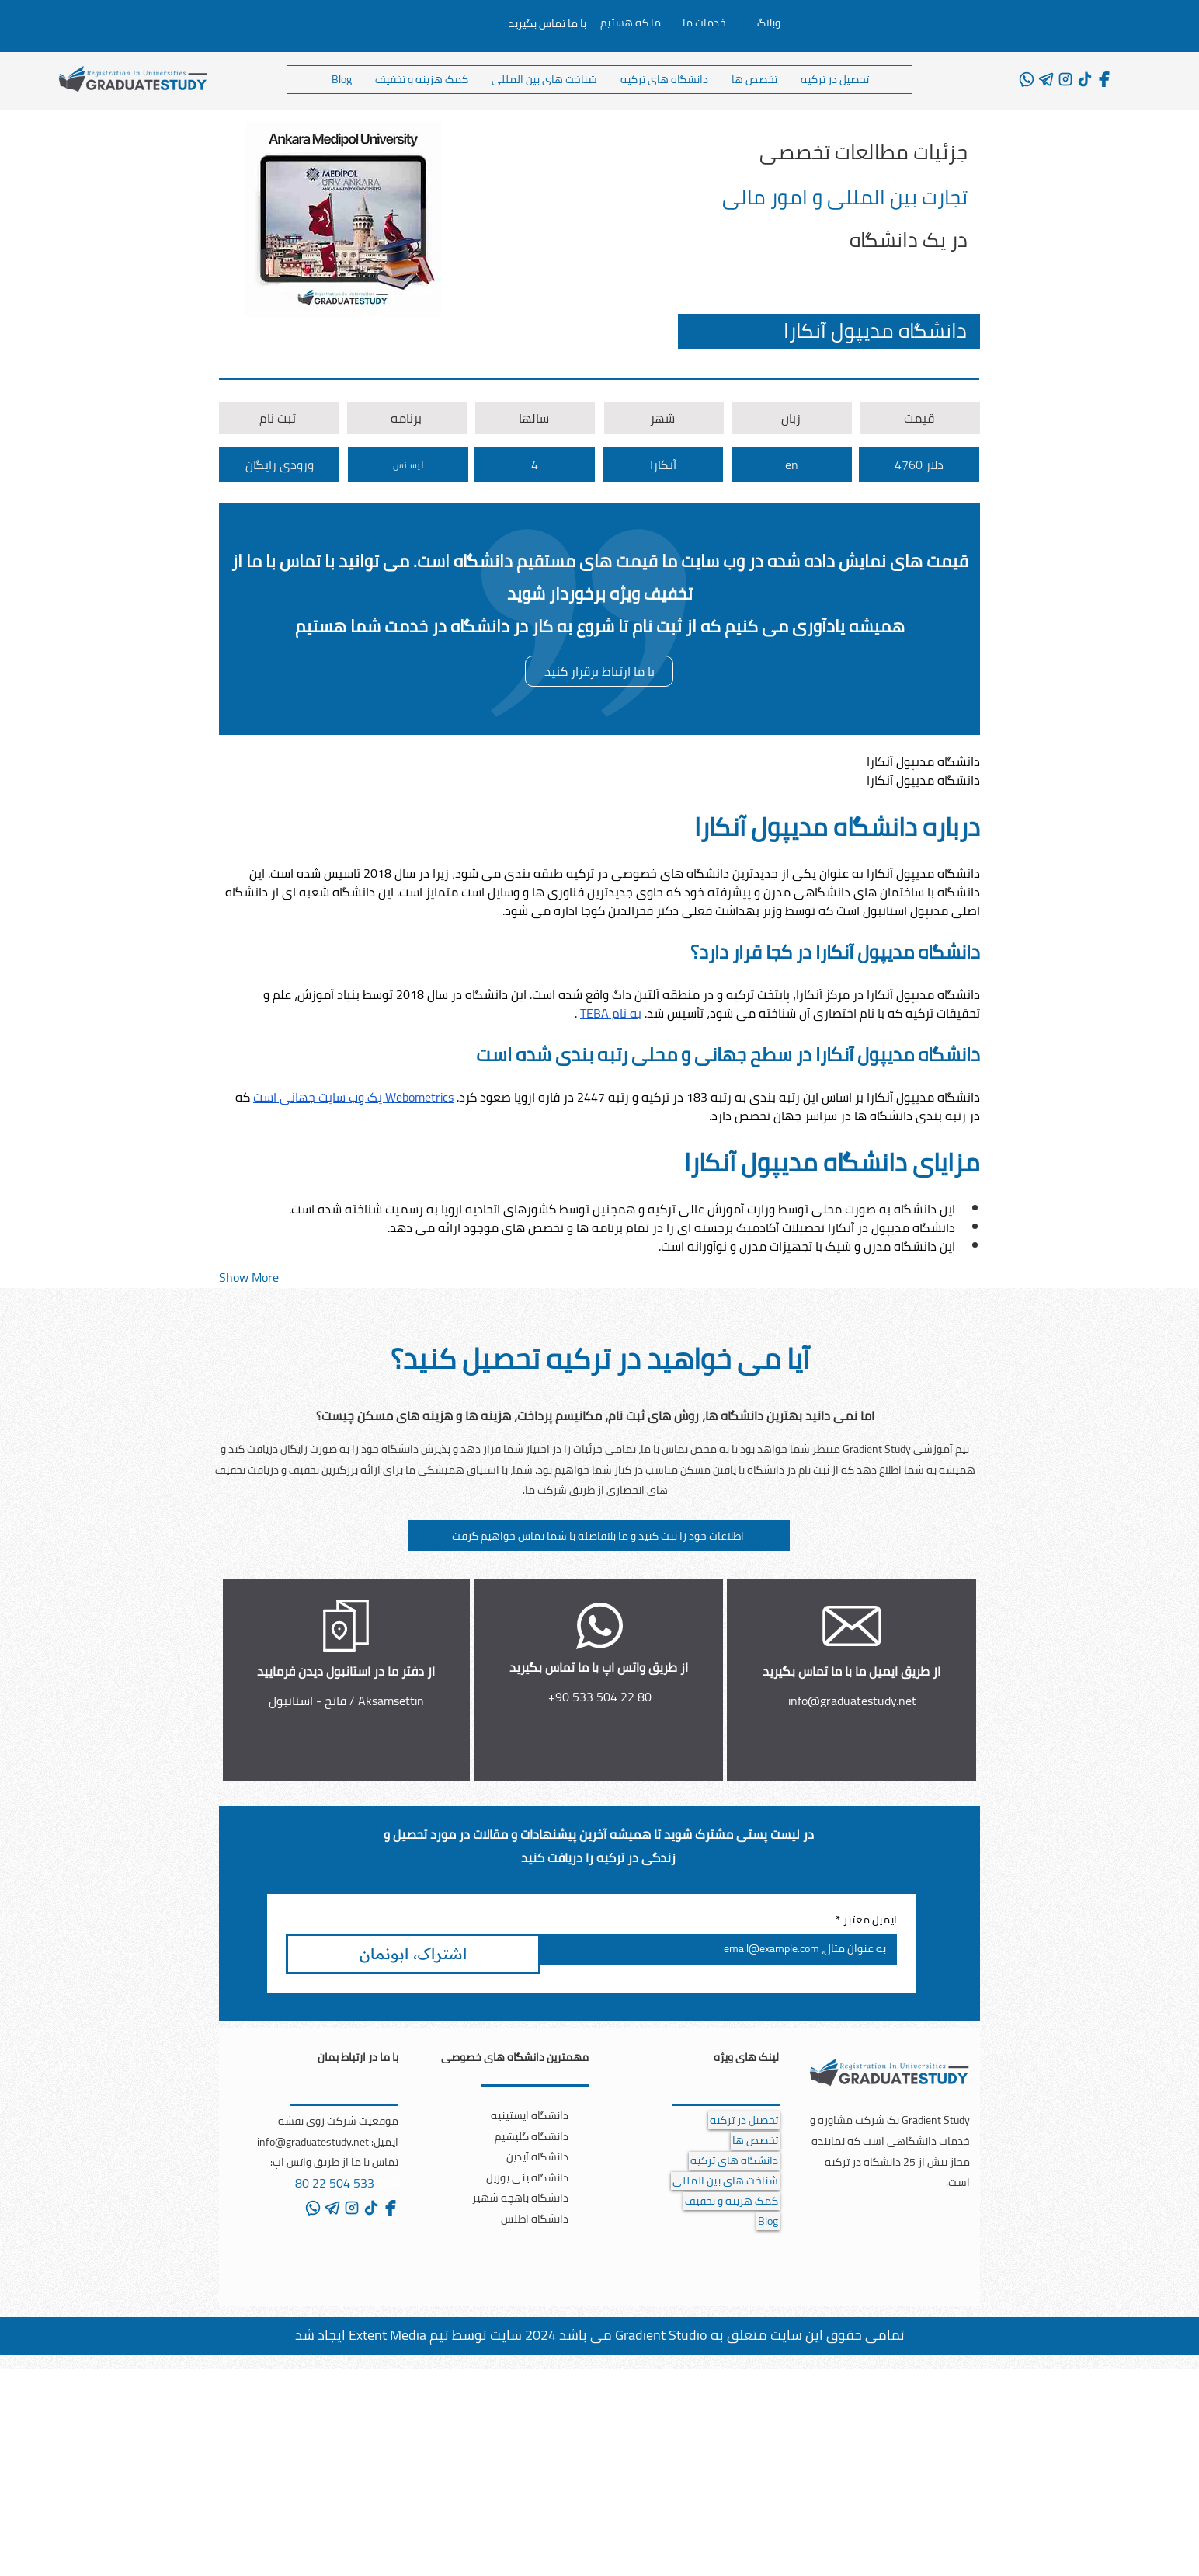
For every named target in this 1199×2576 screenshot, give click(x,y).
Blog (768, 2221)
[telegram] (1046, 79)
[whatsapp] (1026, 79)
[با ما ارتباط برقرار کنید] (599, 671)
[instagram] (1065, 79)
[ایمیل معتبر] (723, 1949)
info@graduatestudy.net (852, 1700)
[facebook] (1104, 79)
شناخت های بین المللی (725, 2181)
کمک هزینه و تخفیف (731, 2201)
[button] (599, 1535)
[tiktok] (1085, 79)
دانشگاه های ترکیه (734, 2161)
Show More (249, 1277)
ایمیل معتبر (866, 1920)
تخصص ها (755, 2141)
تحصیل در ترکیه (744, 2120)
